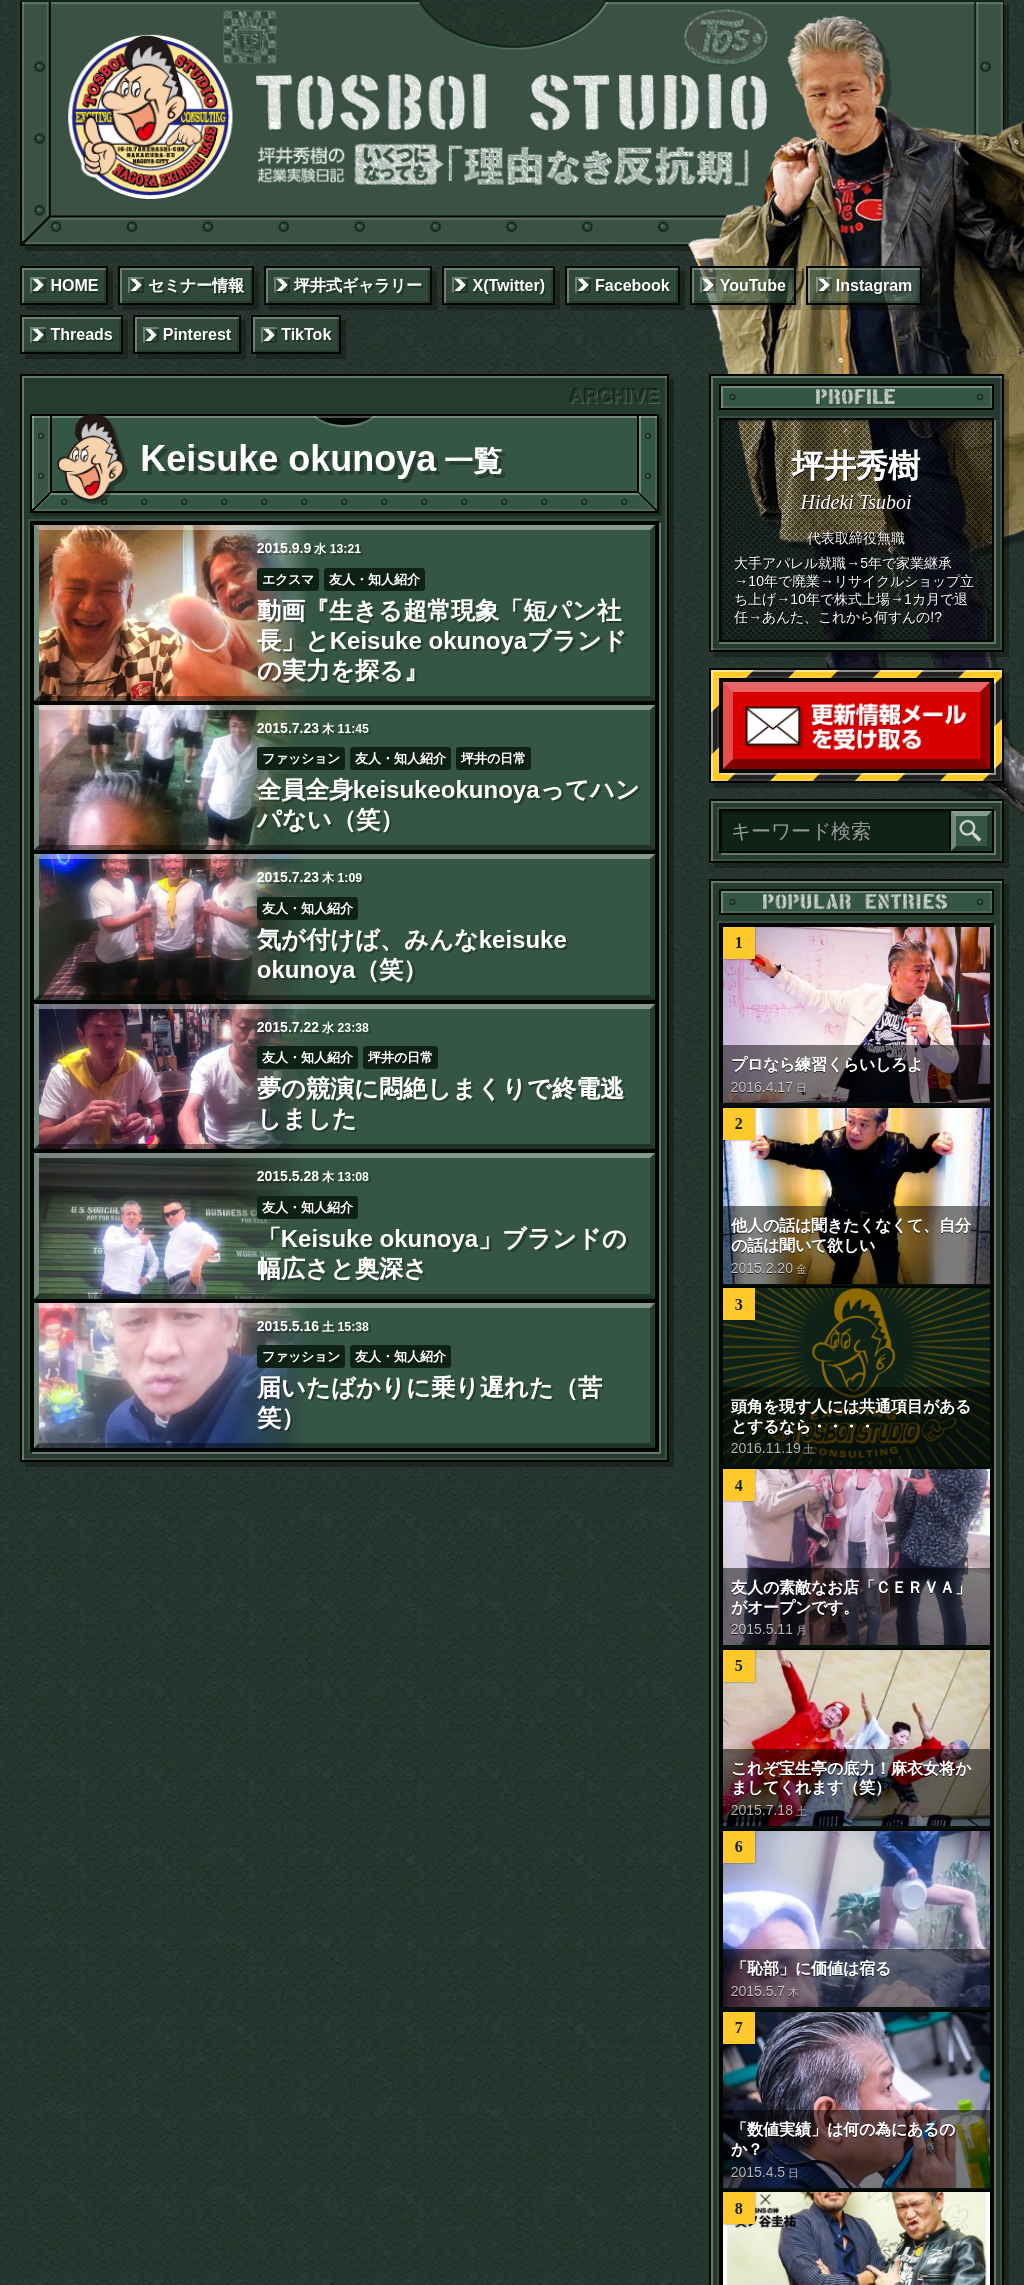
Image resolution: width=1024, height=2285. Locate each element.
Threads (81, 334)
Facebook (632, 285)
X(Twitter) (508, 285)
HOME (74, 285)
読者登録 (985, 764)
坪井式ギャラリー (358, 285)
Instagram (874, 285)
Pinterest (197, 334)
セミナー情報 (196, 285)
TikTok (306, 334)
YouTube (753, 285)
